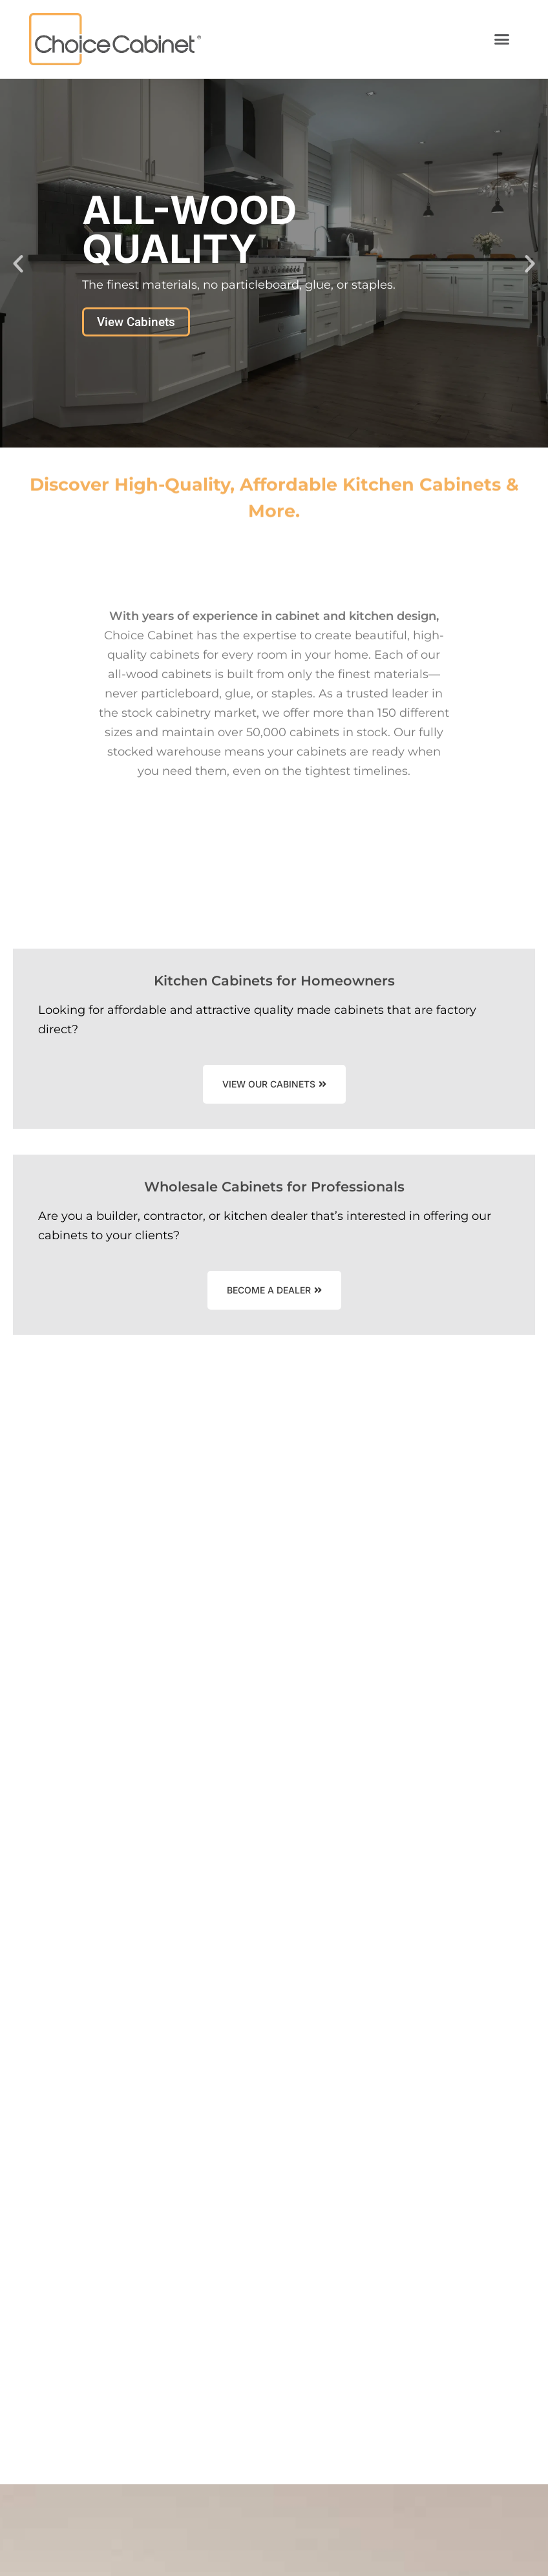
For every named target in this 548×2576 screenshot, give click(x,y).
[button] (502, 39)
